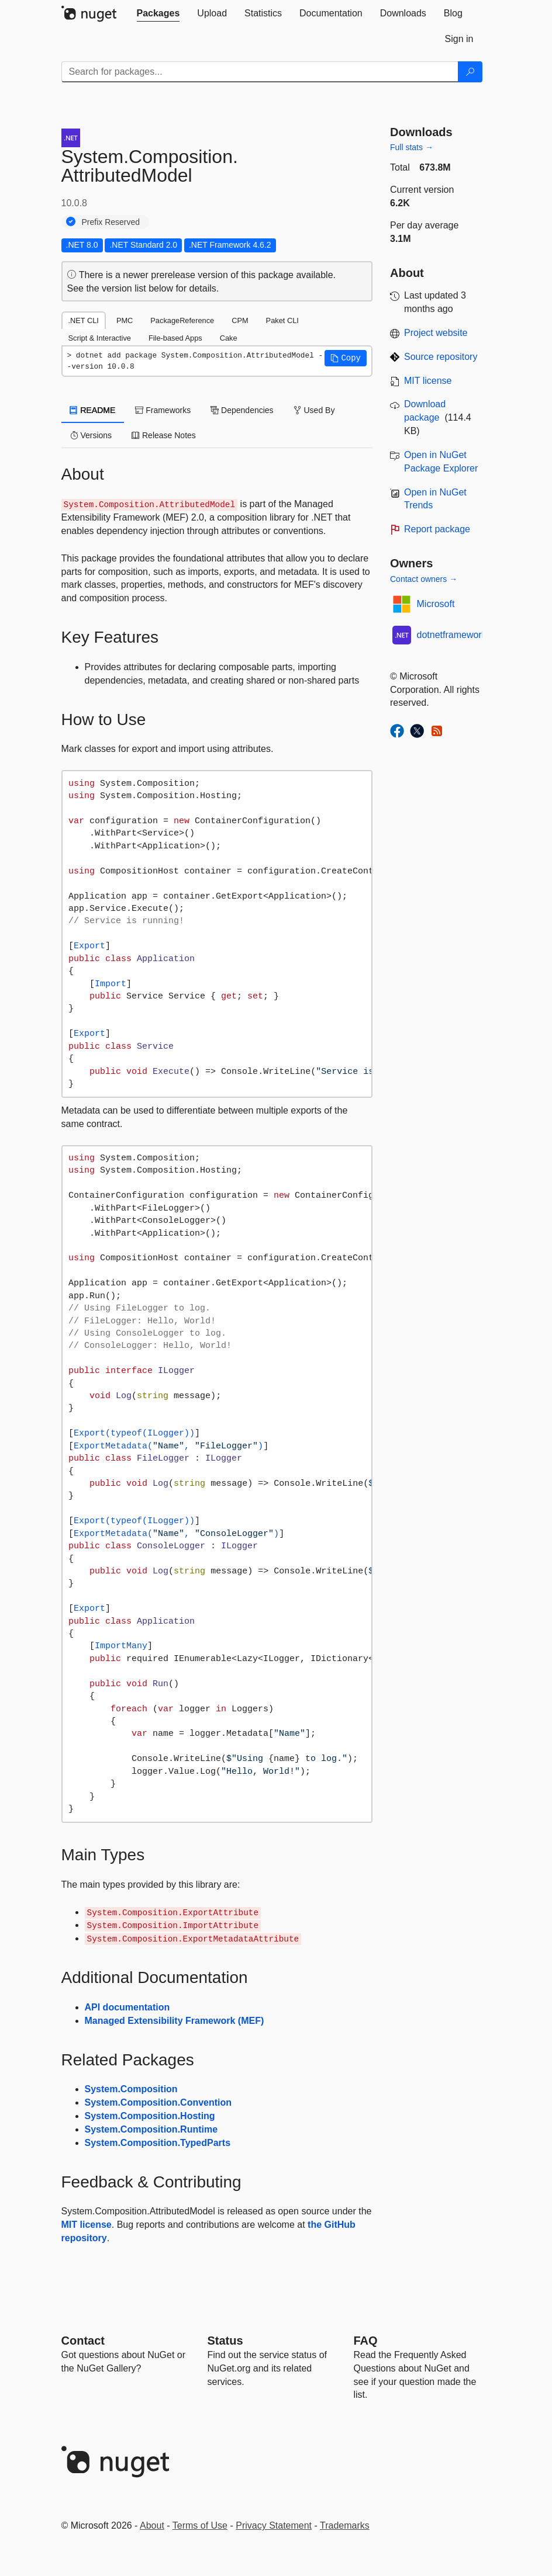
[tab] (158, 13)
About (152, 2525)
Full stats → (411, 147)
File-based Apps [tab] (175, 338)
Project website (436, 333)
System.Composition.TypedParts (158, 2143)
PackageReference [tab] (182, 320)
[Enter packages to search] (259, 71)
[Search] (470, 71)
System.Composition (131, 2089)
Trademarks (345, 2525)
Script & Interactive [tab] (99, 338)
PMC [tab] (124, 320)
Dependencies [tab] (242, 410)
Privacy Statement (274, 2525)
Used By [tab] (314, 410)
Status (225, 2340)
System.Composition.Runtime (151, 2129)
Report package (437, 529)
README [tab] (93, 410)
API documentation (127, 2007)
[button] (346, 358)
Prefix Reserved (111, 222)
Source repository (440, 357)
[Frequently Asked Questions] (366, 2340)
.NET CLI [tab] (83, 320)
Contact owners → (423, 579)
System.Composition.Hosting (150, 2116)
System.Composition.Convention (158, 2102)
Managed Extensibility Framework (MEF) (174, 2021)
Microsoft (436, 604)
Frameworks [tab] (163, 410)
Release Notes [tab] (164, 435)
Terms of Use (199, 2525)
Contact (83, 2340)
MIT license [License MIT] (428, 381)
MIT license (86, 2225)
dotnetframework (452, 635)
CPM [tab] (240, 320)
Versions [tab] (91, 435)
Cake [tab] (228, 338)
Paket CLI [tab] (282, 320)
